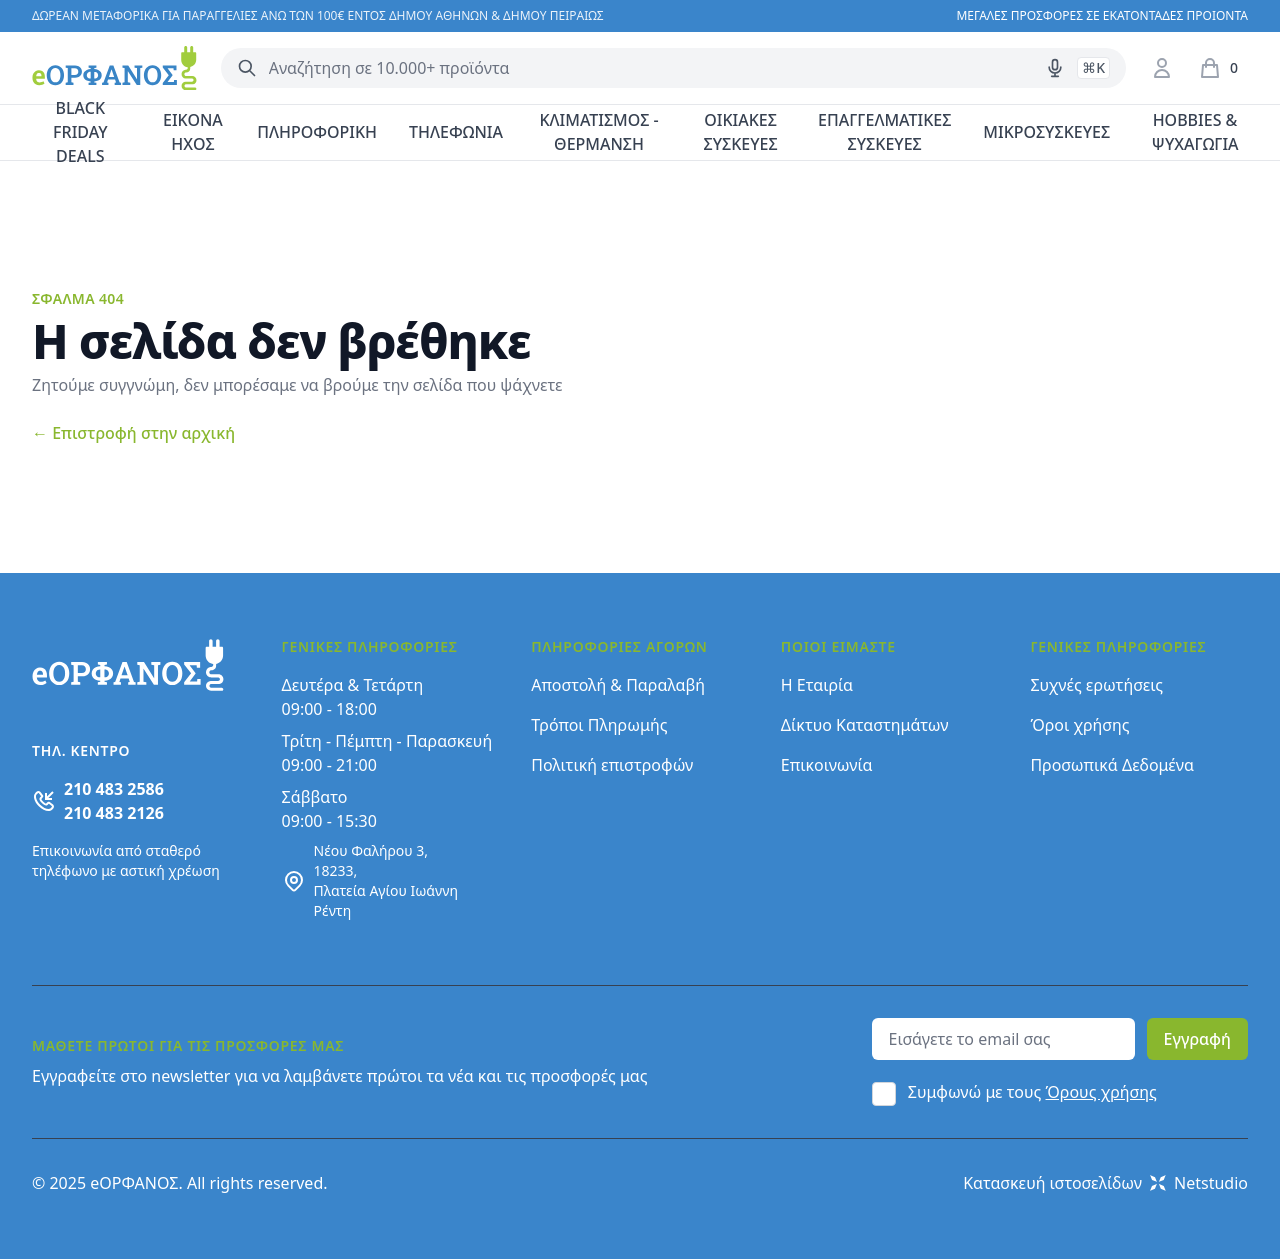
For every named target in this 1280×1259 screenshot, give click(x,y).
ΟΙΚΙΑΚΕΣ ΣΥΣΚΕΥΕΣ (741, 132)
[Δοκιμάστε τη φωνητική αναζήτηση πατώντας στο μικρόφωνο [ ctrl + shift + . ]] (1055, 68)
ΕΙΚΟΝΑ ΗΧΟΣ (193, 132)
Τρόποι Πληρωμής (599, 725)
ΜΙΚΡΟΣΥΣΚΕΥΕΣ (1046, 132)
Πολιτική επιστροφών (612, 765)
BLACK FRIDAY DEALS (80, 133)
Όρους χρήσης (1101, 1092)
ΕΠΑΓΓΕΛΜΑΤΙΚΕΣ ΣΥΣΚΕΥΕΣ (884, 132)
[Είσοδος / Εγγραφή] (1162, 68)
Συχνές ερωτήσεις (1096, 685)
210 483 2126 (114, 813)
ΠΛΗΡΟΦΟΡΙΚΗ (317, 132)
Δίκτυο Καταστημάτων (865, 725)
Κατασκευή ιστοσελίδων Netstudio (1105, 1183)
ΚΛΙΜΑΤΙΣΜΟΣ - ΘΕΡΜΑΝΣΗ (598, 132)
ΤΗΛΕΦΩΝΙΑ (456, 132)
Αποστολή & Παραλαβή (618, 685)
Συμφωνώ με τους (1032, 1092)
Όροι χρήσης (1079, 725)
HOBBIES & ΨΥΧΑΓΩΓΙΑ (1195, 132)
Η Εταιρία (817, 685)
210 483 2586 (114, 789)
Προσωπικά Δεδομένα (1112, 765)
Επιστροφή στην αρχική (133, 433)
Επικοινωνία (827, 765)
